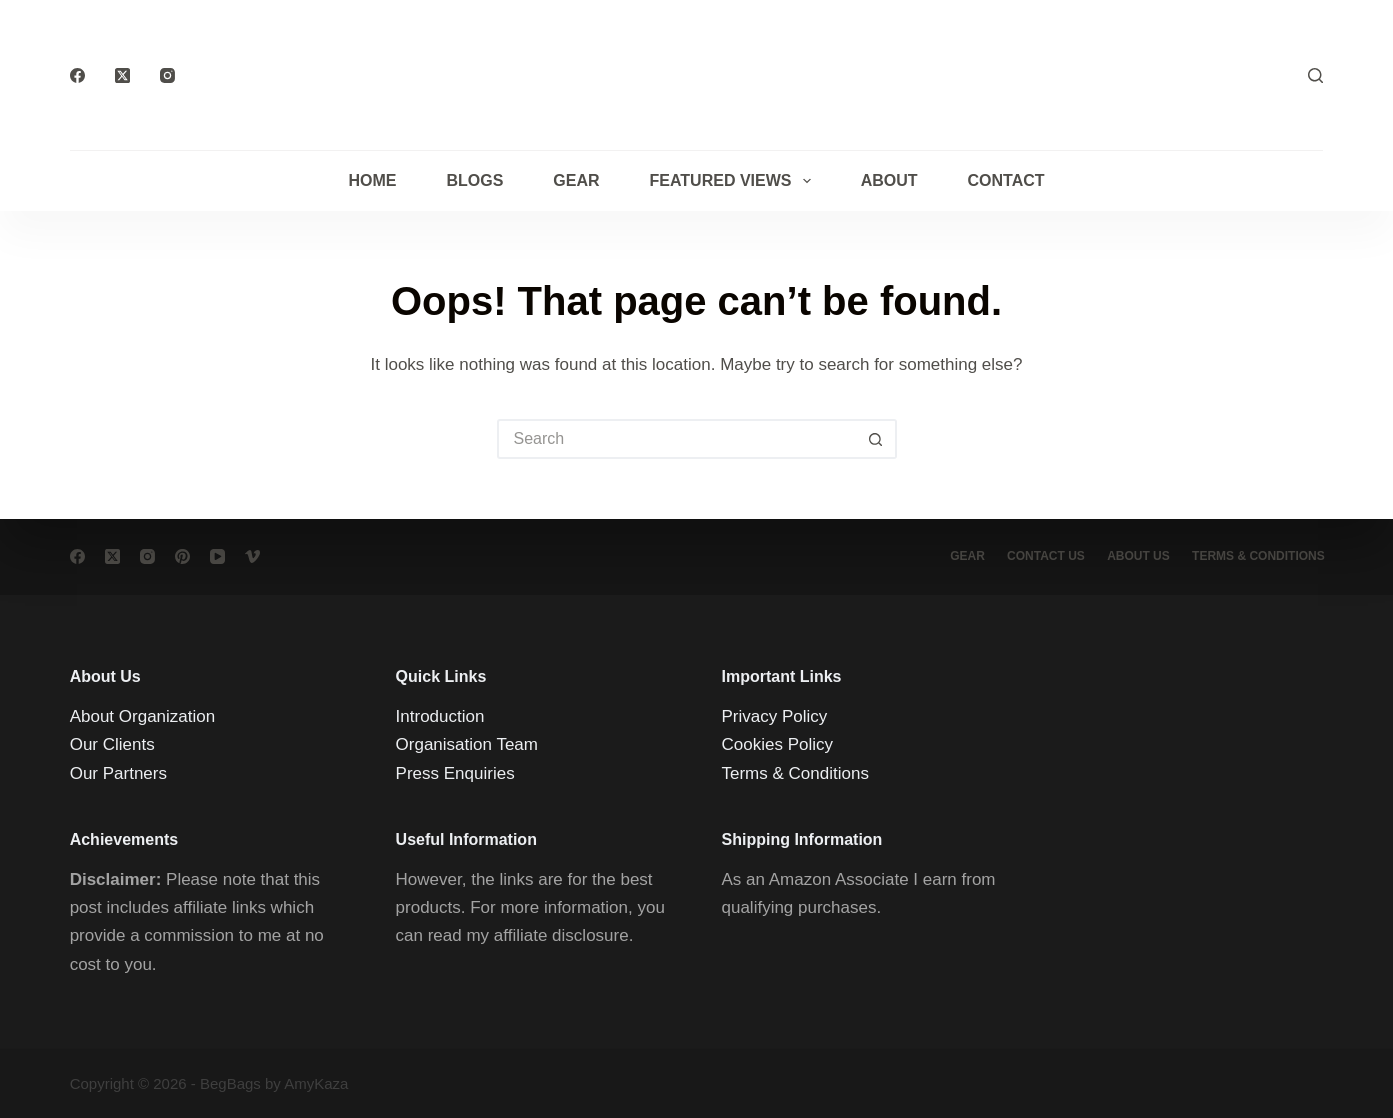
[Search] (1315, 75)
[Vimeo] (252, 556)
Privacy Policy (775, 716)
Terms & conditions (1257, 556)
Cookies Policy (778, 744)
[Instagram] (167, 75)
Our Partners (118, 772)
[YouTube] (217, 556)
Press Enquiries (455, 772)
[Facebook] (77, 75)
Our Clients (112, 744)
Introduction (440, 716)
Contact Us (1039, 556)
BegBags (230, 1083)
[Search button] (877, 439)
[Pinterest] (182, 556)
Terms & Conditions (795, 772)
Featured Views (734, 181)
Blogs (474, 180)
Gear (576, 180)
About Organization (143, 716)
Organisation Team (467, 744)
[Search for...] (677, 439)
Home (372, 180)
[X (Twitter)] (122, 75)
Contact (1006, 180)
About (889, 180)
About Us (1134, 556)
